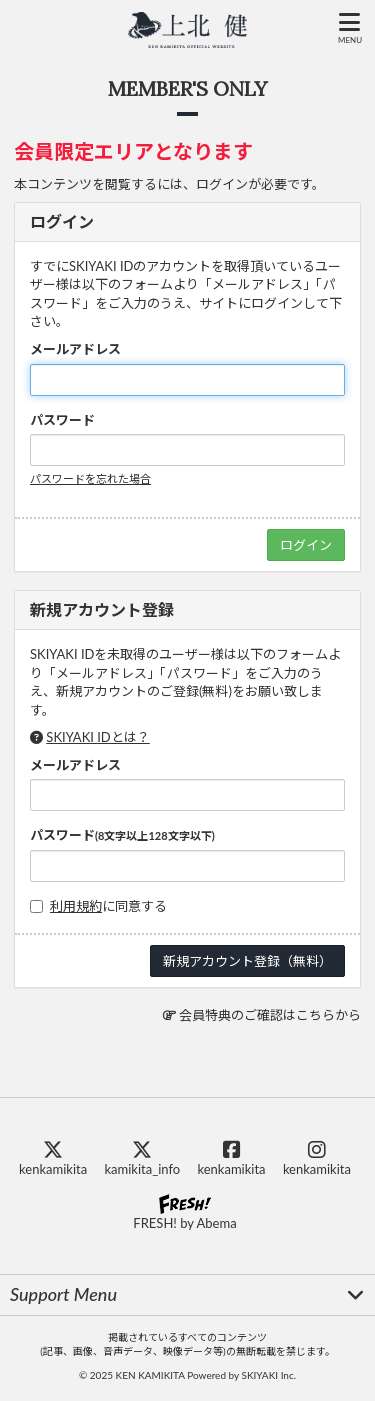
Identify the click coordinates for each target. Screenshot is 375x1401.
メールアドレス (75, 349)
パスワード (62, 420)
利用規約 (76, 906)
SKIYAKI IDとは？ (97, 737)
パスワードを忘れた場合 (90, 478)
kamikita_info (142, 1158)
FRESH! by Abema (184, 1212)
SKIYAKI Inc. (268, 1375)
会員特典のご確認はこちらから (270, 1015)
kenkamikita (53, 1158)
